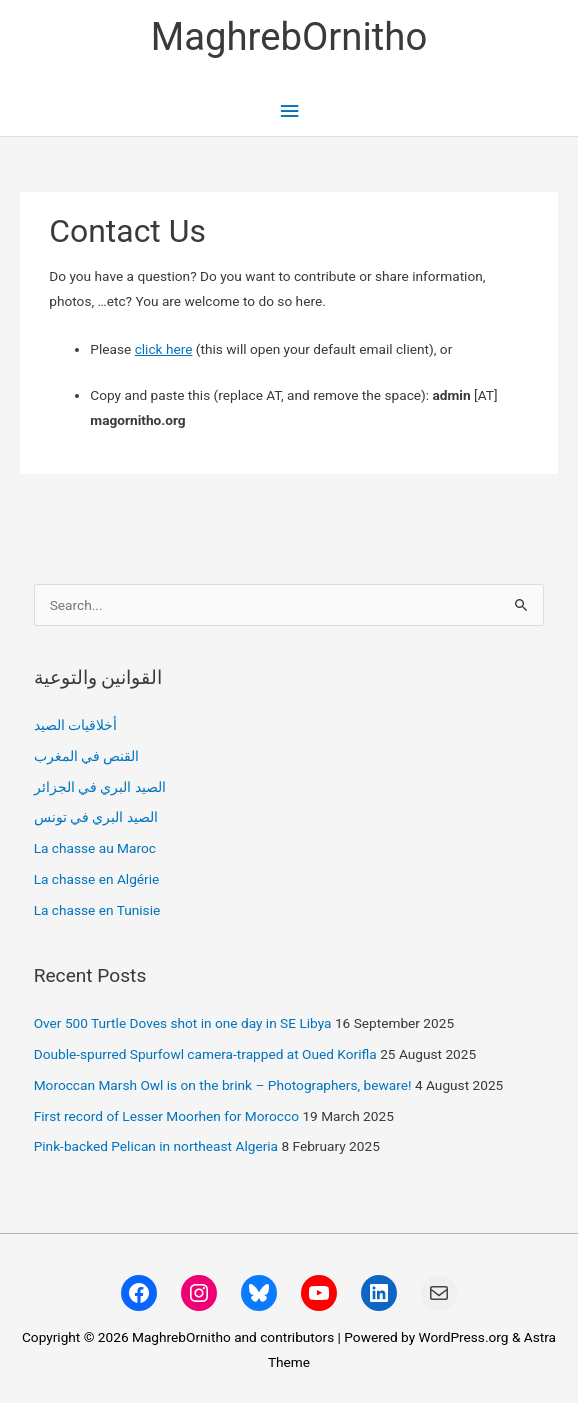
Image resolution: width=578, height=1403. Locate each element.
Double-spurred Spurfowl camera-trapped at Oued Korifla (205, 1054)
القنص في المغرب (87, 756)
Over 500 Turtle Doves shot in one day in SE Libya (183, 1023)
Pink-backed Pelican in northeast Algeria (156, 1146)
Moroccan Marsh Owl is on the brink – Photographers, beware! (223, 1085)
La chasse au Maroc (95, 848)
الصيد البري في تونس (96, 817)
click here (164, 349)
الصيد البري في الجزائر (100, 787)
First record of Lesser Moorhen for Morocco (166, 1116)
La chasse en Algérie (97, 879)
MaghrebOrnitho (289, 36)
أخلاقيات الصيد (75, 725)
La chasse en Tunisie (97, 910)
